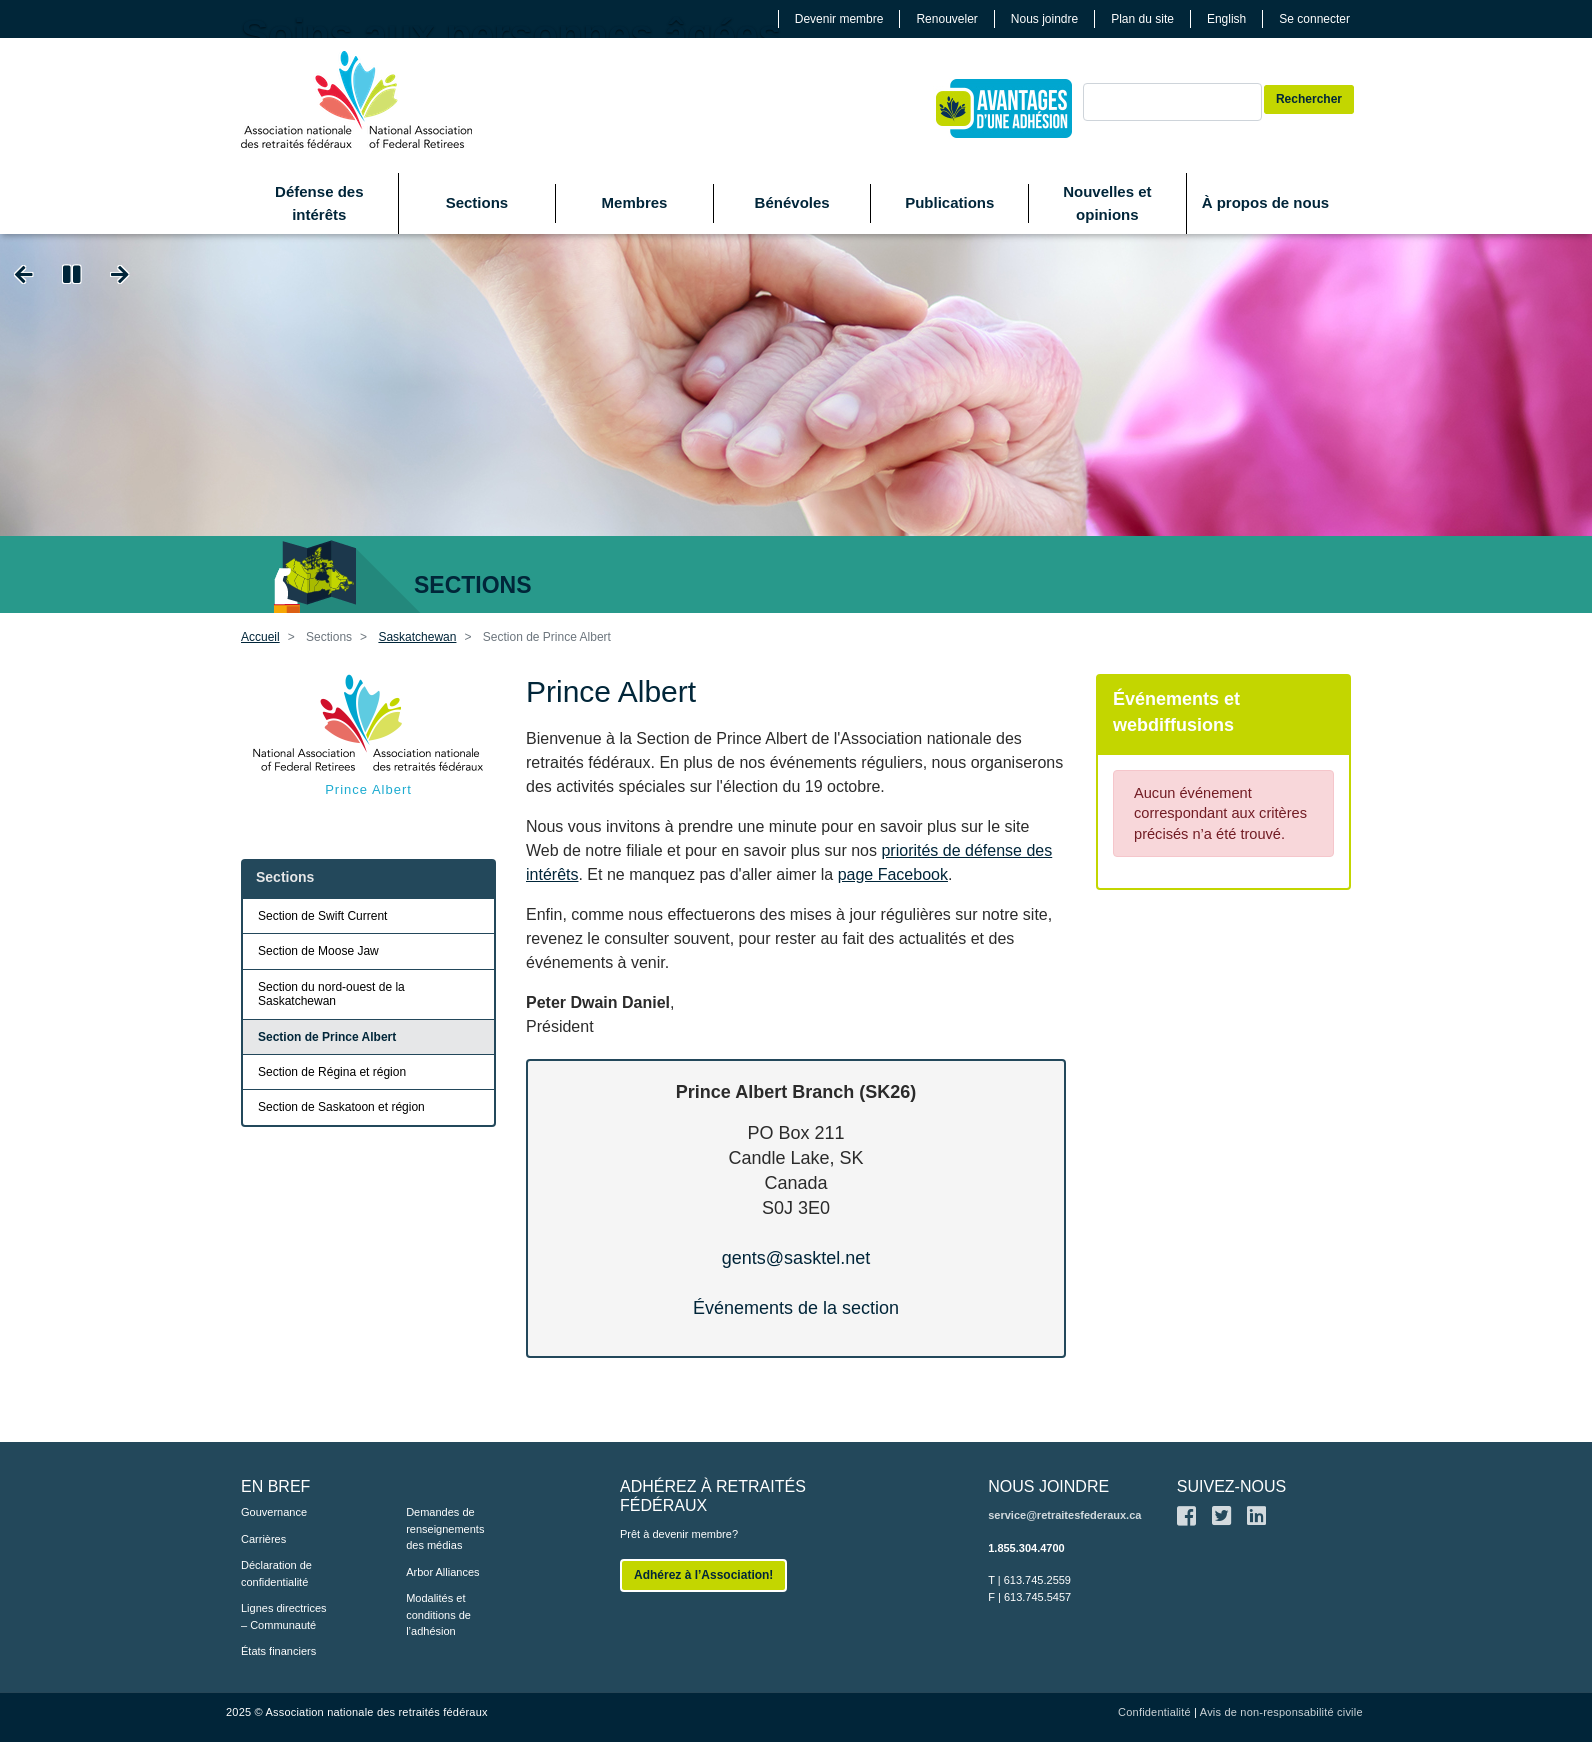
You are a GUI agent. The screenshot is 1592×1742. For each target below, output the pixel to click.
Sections (477, 202)
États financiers (278, 1651)
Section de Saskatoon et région (341, 1107)
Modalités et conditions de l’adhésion (438, 1614)
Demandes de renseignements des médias (445, 1528)
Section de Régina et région (332, 1072)
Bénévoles (792, 202)
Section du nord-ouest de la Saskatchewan (331, 994)
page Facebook (893, 874)
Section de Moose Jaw (318, 951)
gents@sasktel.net (796, 1258)
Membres (635, 202)
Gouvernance (274, 1512)
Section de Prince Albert (327, 1037)
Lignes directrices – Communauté (284, 1616)
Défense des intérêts (319, 203)
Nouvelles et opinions (1107, 203)
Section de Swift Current (322, 916)
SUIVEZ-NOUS (1231, 1486)
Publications (949, 202)
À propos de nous (1266, 202)
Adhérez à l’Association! (703, 1575)
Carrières (263, 1539)
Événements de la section (796, 1308)
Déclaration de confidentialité (276, 1573)
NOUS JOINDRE (1048, 1486)
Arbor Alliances (442, 1572)
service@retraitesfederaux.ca (1064, 1515)
